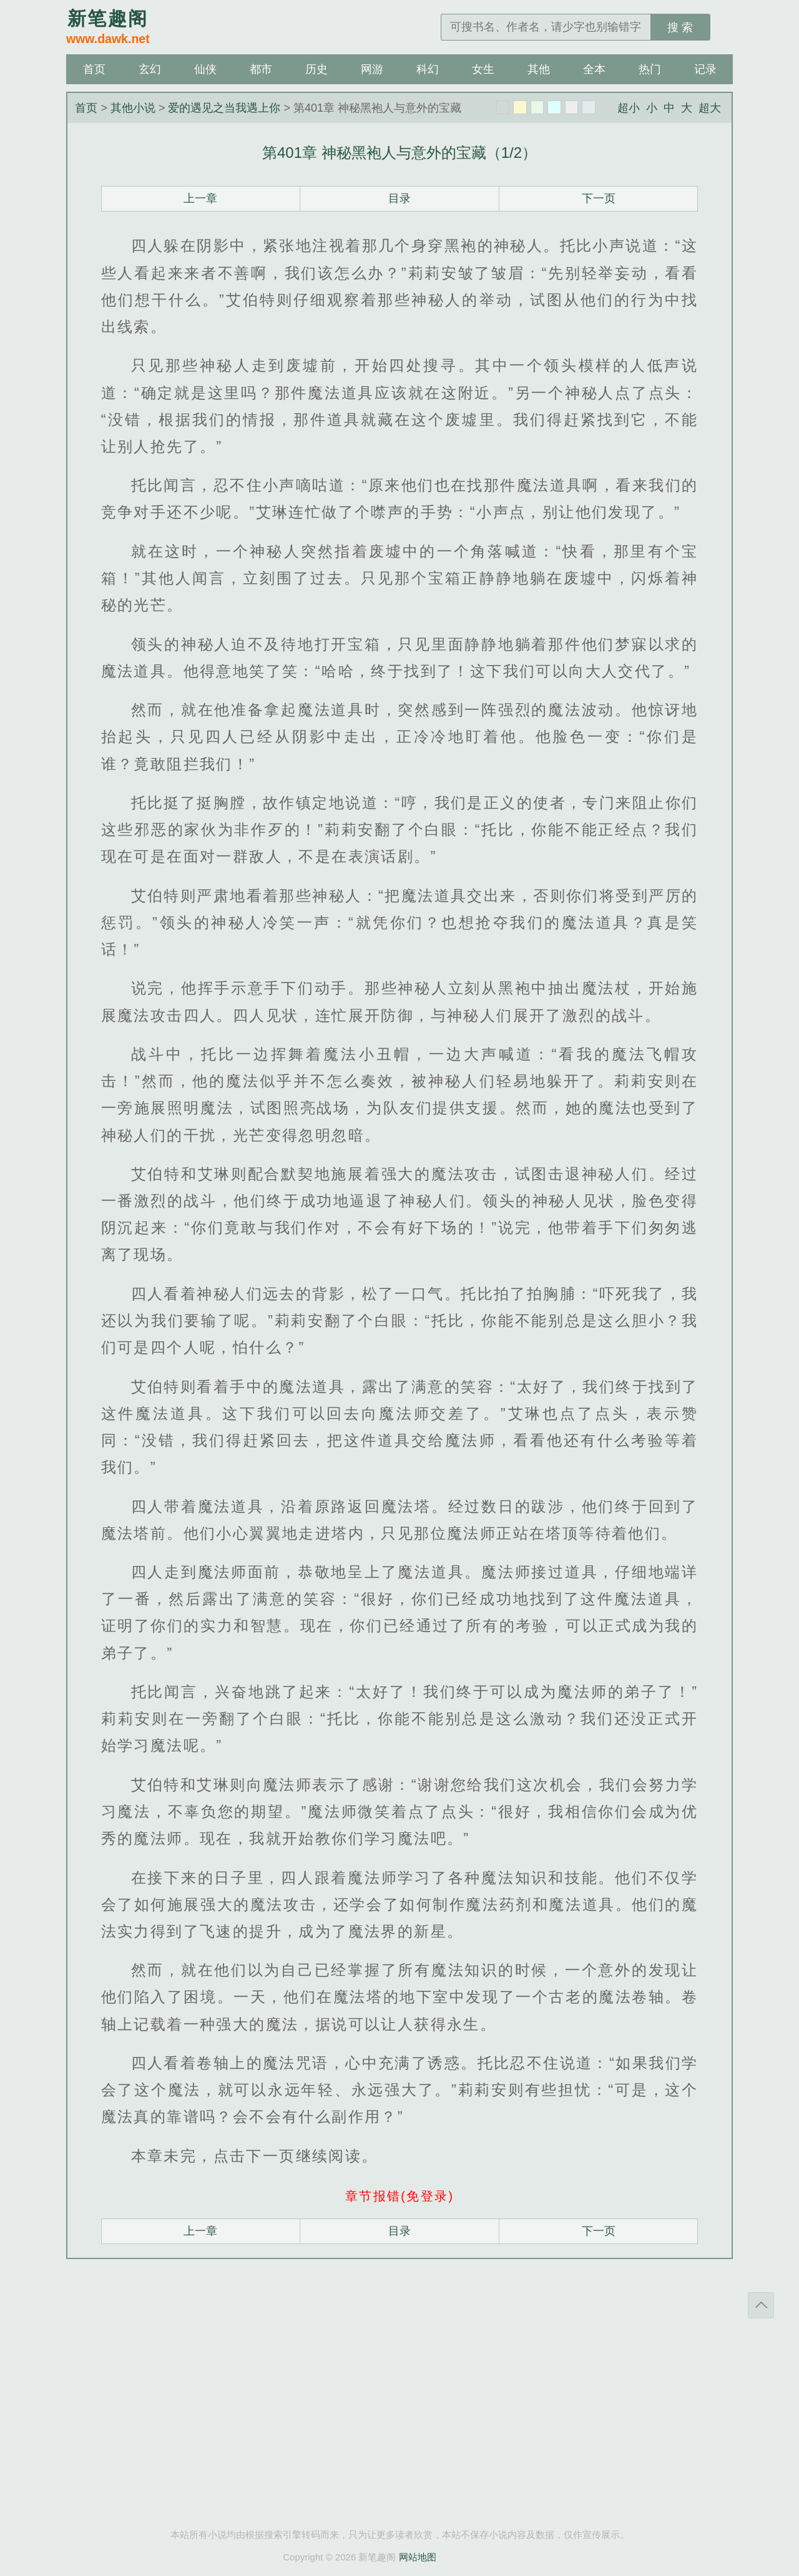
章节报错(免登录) (399, 2196)
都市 (261, 69)
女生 (483, 69)
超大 (710, 108)
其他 (538, 69)
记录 (705, 69)
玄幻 (150, 69)
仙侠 (205, 69)
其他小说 (132, 108)
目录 (399, 198)
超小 (628, 108)
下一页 (598, 198)
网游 (372, 69)
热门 (650, 69)
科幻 (427, 69)
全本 (594, 69)
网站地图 (417, 2557)
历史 (316, 69)
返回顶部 (761, 2305)
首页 (94, 69)
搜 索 (680, 27)
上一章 (200, 198)
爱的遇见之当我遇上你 (224, 108)
